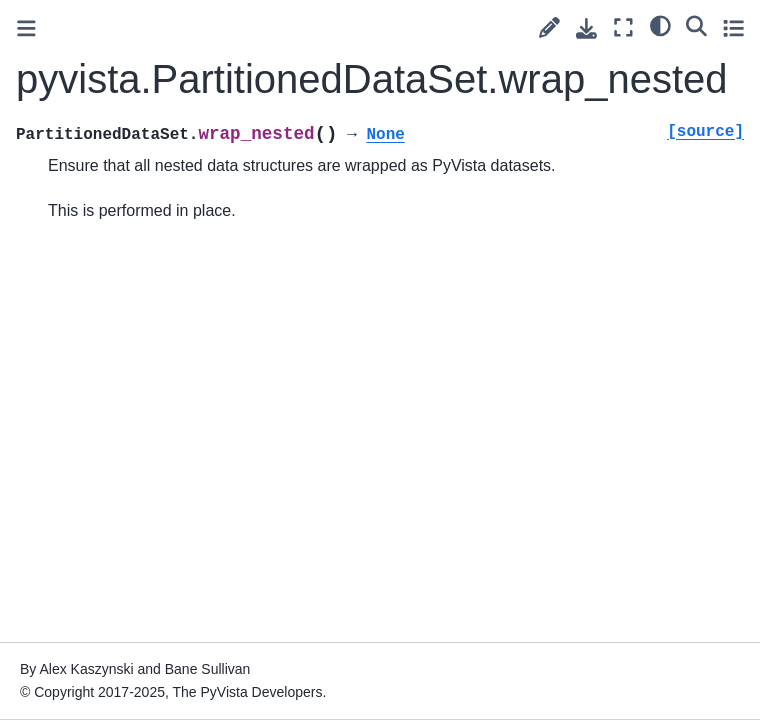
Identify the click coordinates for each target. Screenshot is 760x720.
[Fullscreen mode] (623, 27)
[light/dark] (660, 25)
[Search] (696, 25)
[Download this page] (586, 28)
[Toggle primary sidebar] (26, 28)
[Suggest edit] (549, 27)
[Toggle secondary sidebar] (733, 27)
